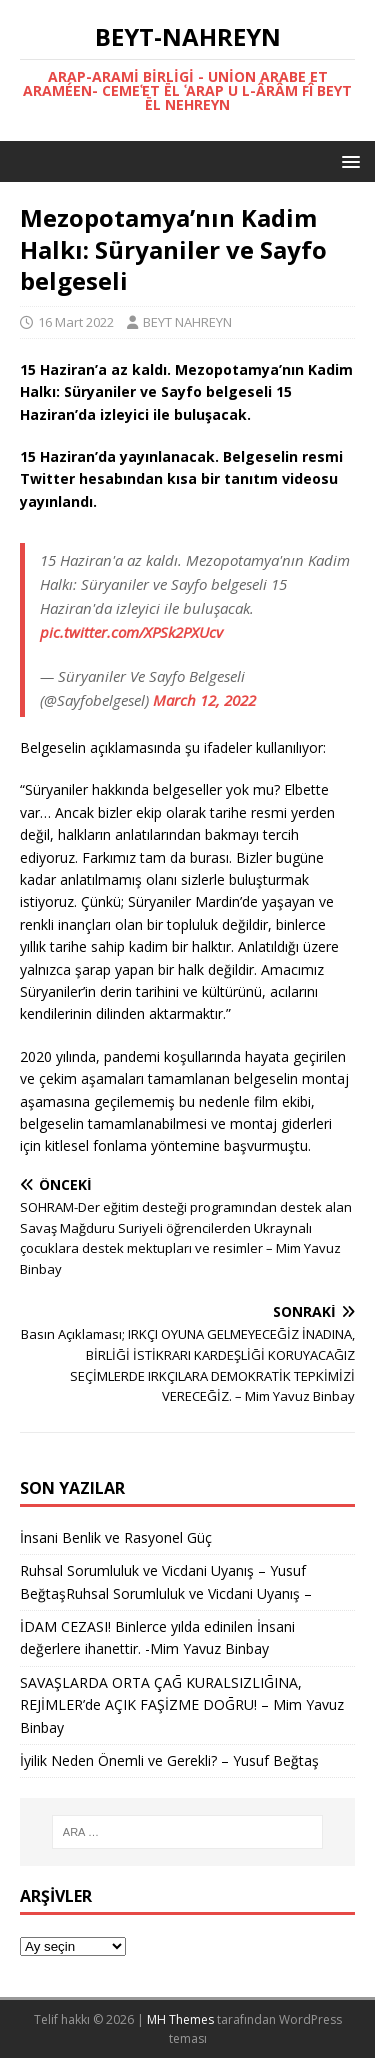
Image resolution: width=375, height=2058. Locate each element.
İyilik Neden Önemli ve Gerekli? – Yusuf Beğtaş (169, 1760)
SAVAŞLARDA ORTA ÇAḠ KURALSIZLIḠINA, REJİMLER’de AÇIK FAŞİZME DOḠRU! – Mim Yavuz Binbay (182, 1705)
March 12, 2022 (204, 700)
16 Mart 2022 (76, 322)
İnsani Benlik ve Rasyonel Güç (116, 1537)
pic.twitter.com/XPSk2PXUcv (131, 632)
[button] (347, 160)
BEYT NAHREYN (187, 322)
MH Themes (180, 2019)
